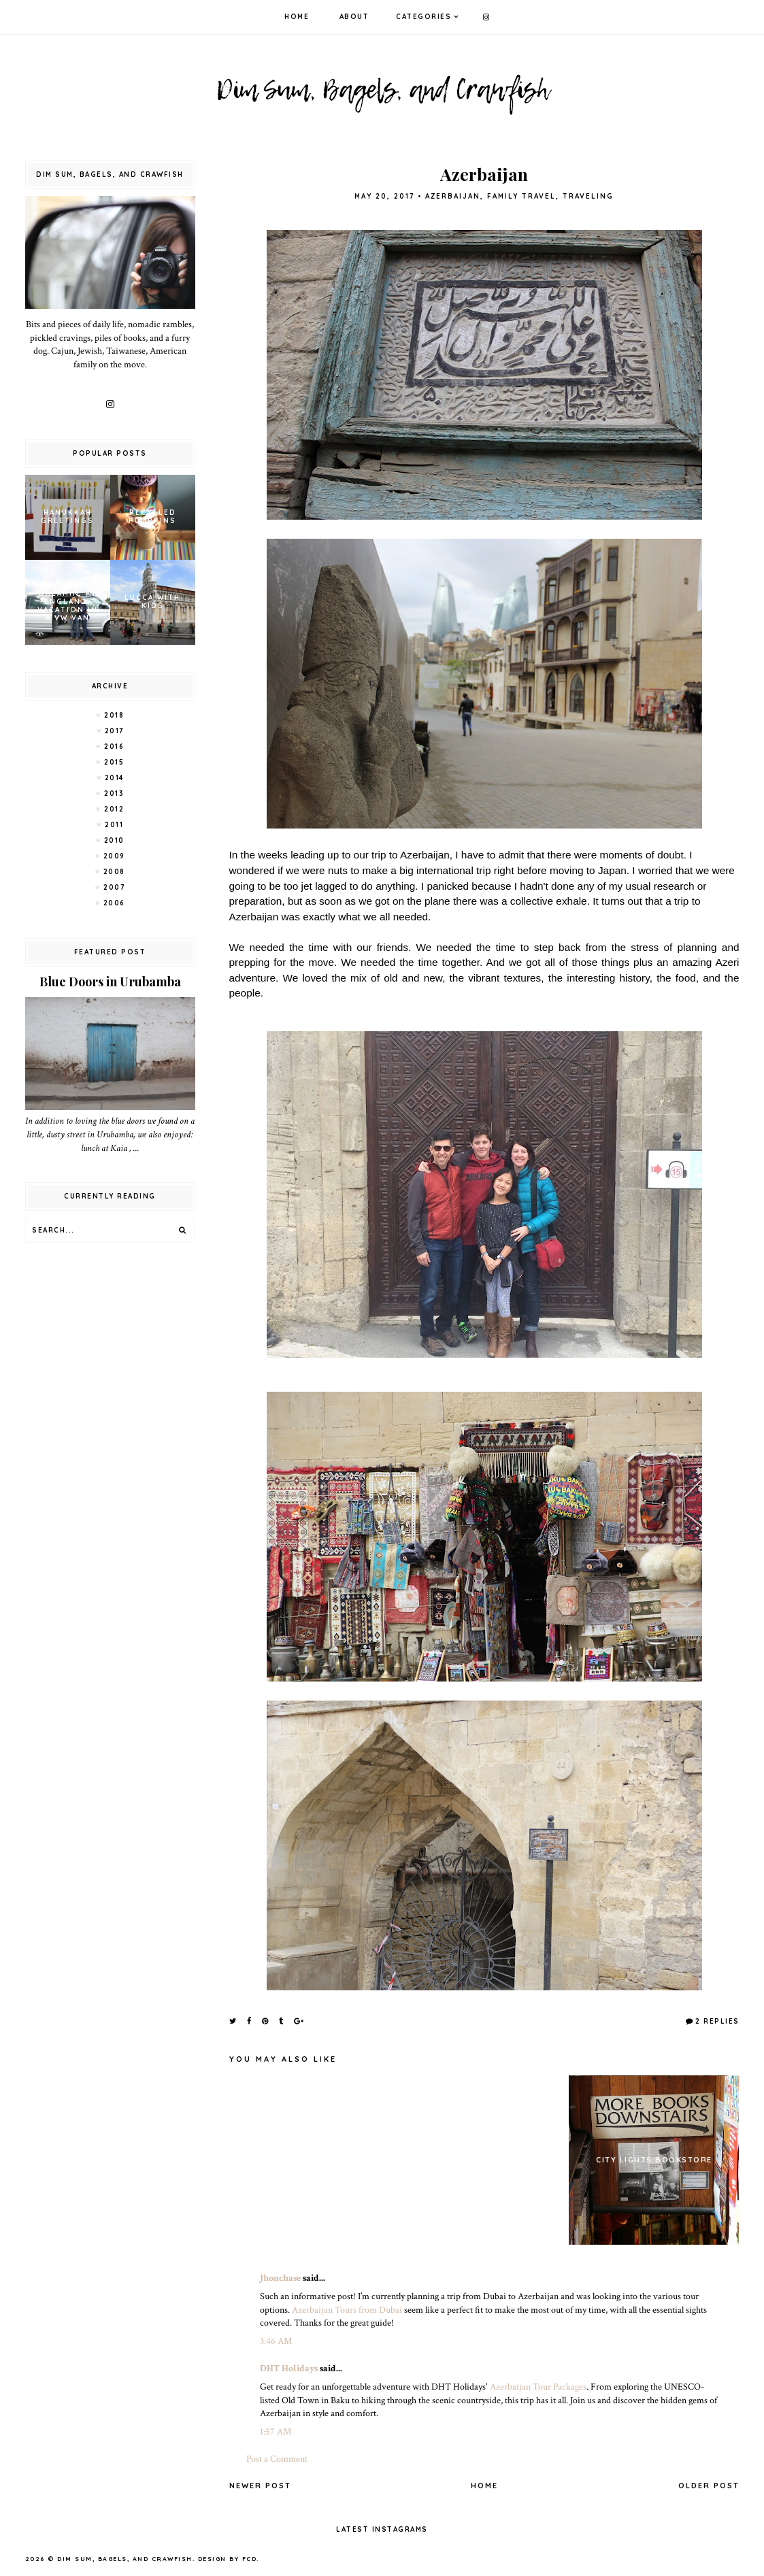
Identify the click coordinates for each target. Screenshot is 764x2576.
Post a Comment (277, 2459)
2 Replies (717, 2021)
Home (296, 16)
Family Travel (521, 196)
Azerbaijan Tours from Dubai (347, 2310)
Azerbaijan (452, 196)
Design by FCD (227, 2558)
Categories (423, 16)
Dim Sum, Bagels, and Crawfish (125, 2558)
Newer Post (260, 2485)
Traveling (588, 196)
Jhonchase (280, 2278)
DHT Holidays (289, 2368)
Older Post (709, 2485)
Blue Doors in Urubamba (110, 981)
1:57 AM (275, 2432)
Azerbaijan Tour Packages (538, 2387)
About (354, 16)
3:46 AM (276, 2341)
